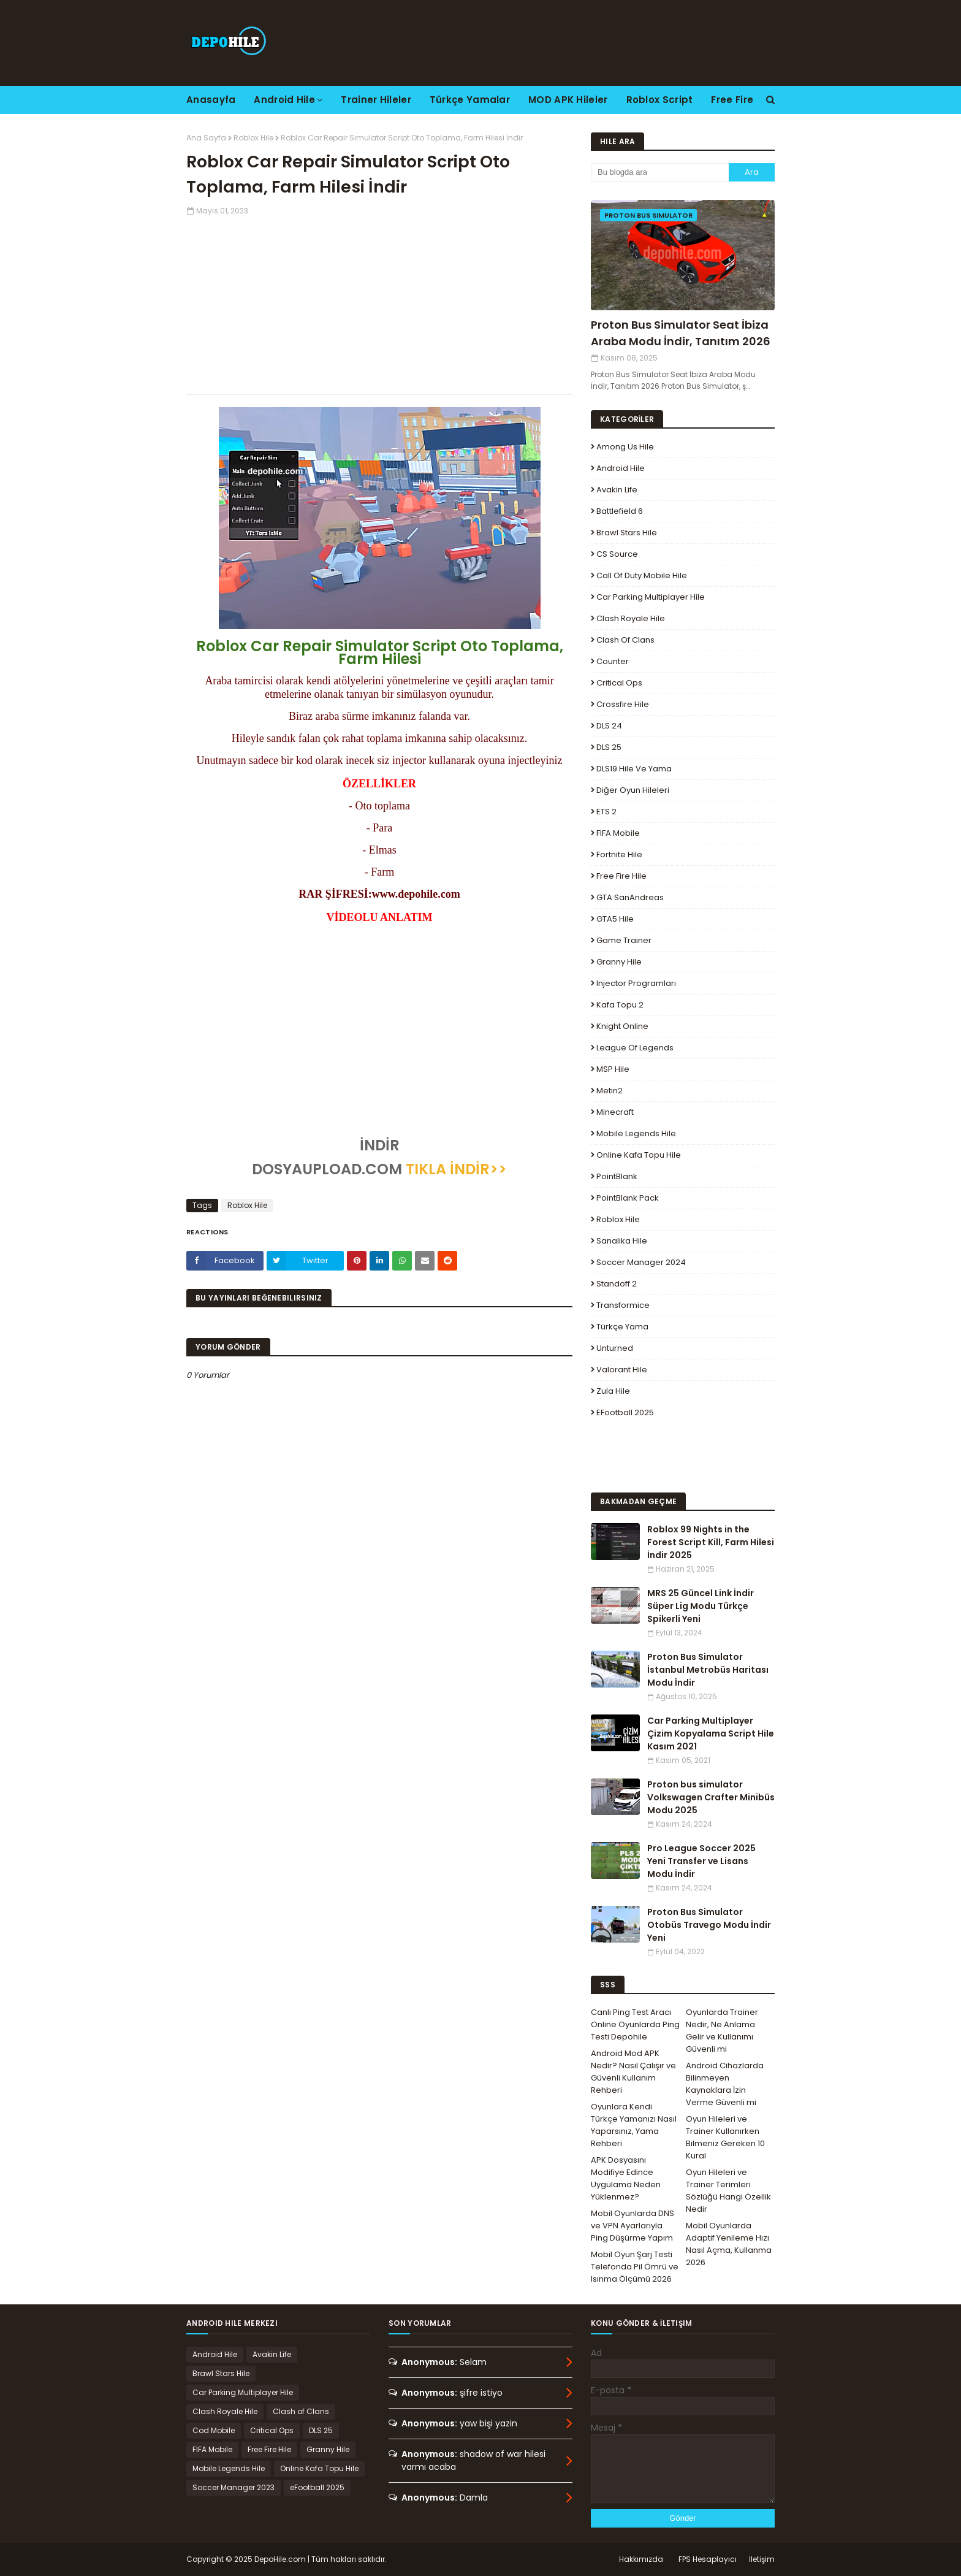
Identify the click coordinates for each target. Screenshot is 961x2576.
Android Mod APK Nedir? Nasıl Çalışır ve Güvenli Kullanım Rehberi (633, 2071)
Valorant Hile (621, 1369)
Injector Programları (636, 983)
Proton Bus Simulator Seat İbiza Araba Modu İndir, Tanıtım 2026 (680, 333)
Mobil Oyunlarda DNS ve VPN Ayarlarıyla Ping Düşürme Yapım (632, 2225)
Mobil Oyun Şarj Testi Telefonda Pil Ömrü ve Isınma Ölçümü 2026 (634, 2267)
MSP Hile (612, 1069)
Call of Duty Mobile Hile (641, 575)
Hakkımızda (641, 2559)
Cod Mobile (213, 2430)
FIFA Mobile (618, 833)
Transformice (623, 1305)
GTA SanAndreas (630, 897)
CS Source (617, 554)
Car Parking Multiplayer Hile (650, 597)
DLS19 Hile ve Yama (634, 768)
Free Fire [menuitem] (732, 99)
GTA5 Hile (615, 919)
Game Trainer (623, 940)
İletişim (762, 2559)
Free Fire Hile (621, 876)
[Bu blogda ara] (660, 172)
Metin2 (609, 1090)
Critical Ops (619, 683)
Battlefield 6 (619, 511)
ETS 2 (606, 811)
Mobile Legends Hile (636, 1133)
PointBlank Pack (627, 1198)
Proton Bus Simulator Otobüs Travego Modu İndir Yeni (709, 1925)
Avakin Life (616, 489)
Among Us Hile (625, 447)
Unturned (614, 1348)
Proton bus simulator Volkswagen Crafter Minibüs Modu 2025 (711, 1797)
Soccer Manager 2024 (641, 1262)
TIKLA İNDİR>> (454, 1169)
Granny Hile (619, 962)
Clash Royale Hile (630, 618)
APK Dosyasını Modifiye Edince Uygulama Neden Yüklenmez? (626, 2178)
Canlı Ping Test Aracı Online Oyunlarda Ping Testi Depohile (635, 2024)
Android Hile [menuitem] (284, 99)
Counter (612, 661)
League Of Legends (635, 1047)
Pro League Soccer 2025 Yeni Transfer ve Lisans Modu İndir (701, 1861)
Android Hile (620, 468)
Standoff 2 (616, 1284)
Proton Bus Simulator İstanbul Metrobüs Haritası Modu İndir (708, 1670)
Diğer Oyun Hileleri (632, 790)
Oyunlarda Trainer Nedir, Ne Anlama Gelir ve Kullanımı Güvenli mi (722, 2030)
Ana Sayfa (206, 137)
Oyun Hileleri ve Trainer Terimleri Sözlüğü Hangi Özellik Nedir (728, 2190)
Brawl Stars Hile (626, 532)
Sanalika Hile (621, 1241)
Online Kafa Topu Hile (638, 1155)
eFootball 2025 (625, 1412)
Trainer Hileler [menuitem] (376, 99)
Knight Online (622, 1026)
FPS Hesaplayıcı (707, 2559)
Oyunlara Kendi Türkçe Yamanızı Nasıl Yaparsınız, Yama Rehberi (634, 2125)
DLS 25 (608, 747)
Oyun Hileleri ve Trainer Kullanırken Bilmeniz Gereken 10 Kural (725, 2137)
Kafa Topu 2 (620, 1005)
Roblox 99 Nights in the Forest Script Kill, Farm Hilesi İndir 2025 (710, 1542)
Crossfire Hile (622, 704)
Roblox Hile (253, 137)
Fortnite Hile (619, 854)
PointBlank (616, 1176)
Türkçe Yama (622, 1326)
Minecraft (615, 1112)
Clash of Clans (625, 640)
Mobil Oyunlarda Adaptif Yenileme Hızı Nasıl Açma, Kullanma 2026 (729, 2244)
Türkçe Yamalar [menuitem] (470, 99)
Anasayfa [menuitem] (210, 99)
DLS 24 (609, 726)
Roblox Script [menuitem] (659, 99)
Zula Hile (613, 1391)
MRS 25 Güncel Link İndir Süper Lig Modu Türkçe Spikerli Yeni (700, 1606)
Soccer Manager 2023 (233, 2487)
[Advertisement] (379, 302)
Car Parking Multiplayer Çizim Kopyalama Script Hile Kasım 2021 (710, 1733)
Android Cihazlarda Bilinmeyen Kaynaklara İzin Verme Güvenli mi (725, 2084)
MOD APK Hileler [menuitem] (568, 99)
